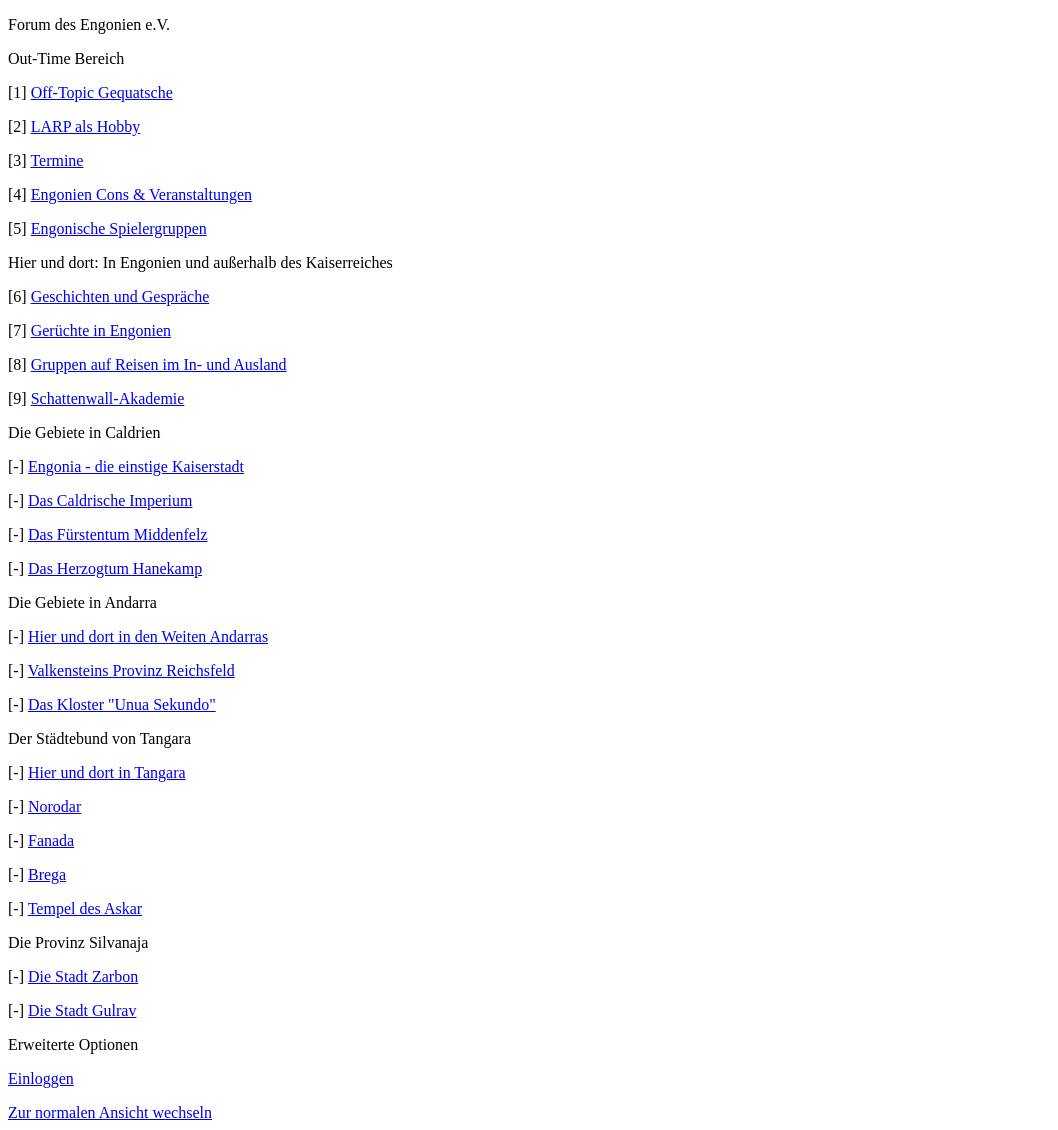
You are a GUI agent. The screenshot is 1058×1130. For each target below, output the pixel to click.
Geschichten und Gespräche (120, 296)
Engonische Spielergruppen (119, 228)
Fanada (51, 840)
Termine (56, 160)
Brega (47, 874)
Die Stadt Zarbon (83, 976)
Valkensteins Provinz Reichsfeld (131, 670)
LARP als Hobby (86, 126)
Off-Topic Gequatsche (102, 92)
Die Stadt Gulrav (82, 1010)
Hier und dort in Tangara (107, 772)
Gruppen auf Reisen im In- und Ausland (159, 364)
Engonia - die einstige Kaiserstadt (136, 466)
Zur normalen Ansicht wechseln (110, 1112)
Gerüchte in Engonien (101, 330)
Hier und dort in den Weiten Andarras (148, 636)
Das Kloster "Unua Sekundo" (122, 704)
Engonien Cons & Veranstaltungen (141, 194)
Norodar (54, 806)
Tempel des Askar (85, 908)
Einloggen (41, 1078)
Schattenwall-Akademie (108, 398)
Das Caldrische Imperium (110, 500)
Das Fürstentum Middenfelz (118, 534)
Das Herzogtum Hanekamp (115, 568)
